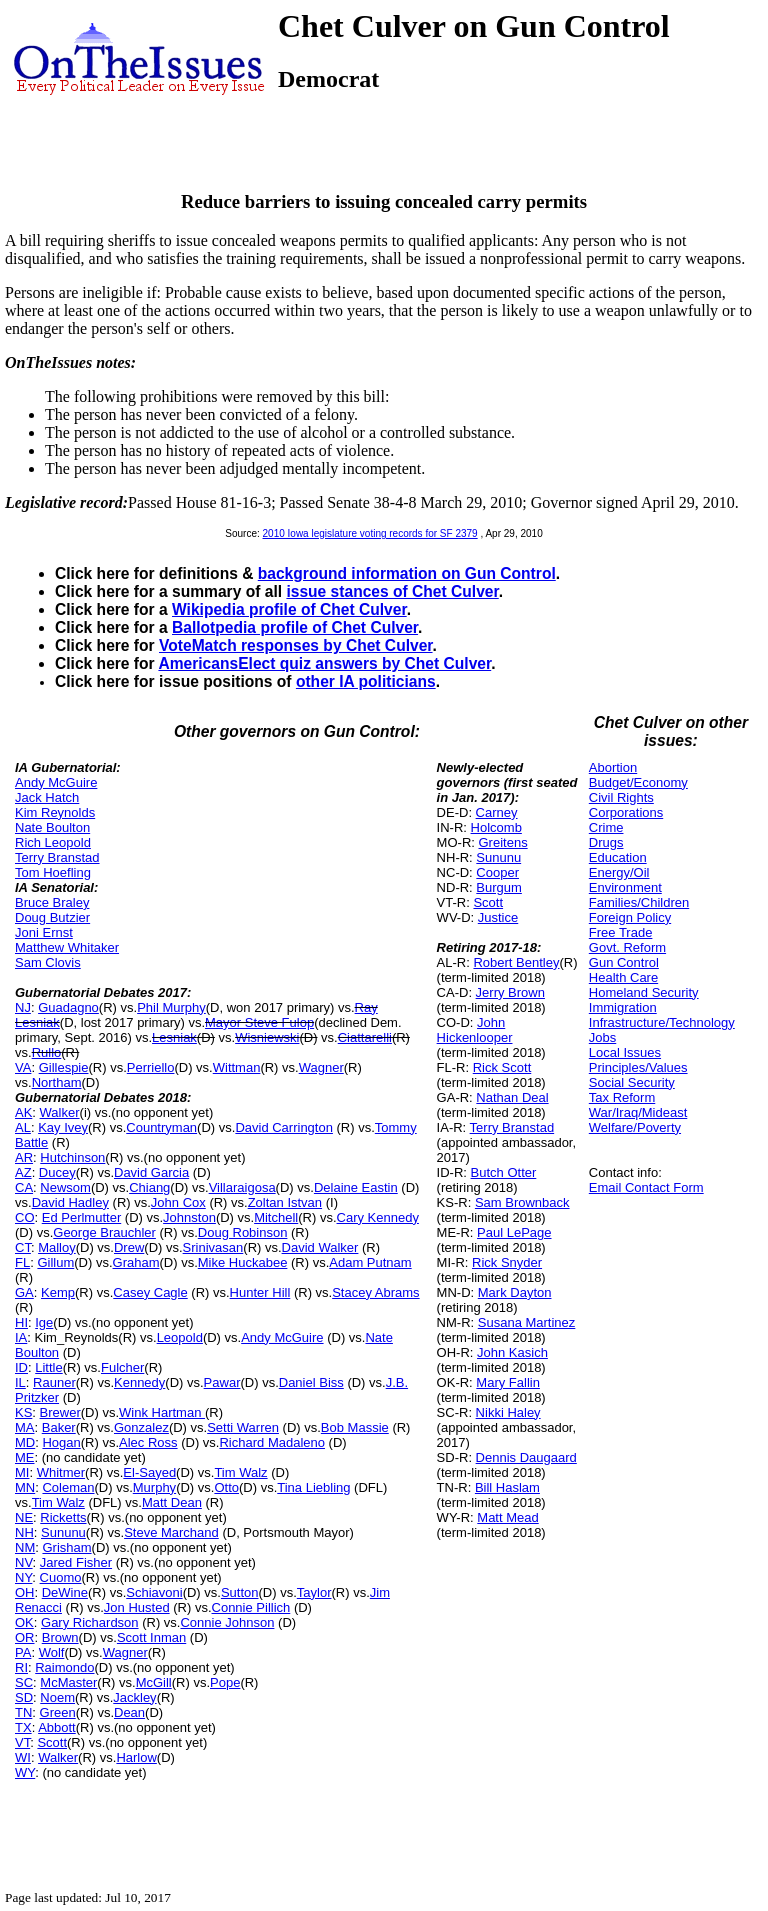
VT (22, 1742)
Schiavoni (154, 1592)
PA (23, 1652)
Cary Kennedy (378, 1217)
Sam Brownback (522, 1202)
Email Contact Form (646, 1187)
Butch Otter (504, 1172)
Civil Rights (621, 797)
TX (23, 1727)
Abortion (613, 767)
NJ (23, 1007)
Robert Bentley (516, 962)
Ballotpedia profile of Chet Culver (295, 627)
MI (22, 1472)
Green (58, 1712)
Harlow (136, 1757)
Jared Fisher (76, 1562)
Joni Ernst (44, 932)
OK (24, 1622)
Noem (57, 1697)
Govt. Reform (627, 947)
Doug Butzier (52, 917)
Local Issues (625, 1052)
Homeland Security (644, 992)
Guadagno (68, 1007)
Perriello (151, 1067)
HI (21, 1322)
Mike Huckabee (243, 1262)
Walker (60, 1112)
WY (25, 1772)
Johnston (189, 1217)
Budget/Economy (638, 782)
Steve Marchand (171, 1532)
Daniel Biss (311, 1382)
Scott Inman (151, 1637)
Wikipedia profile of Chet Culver (289, 609)
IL (20, 1382)
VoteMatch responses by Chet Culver (296, 645)
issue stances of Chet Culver (392, 591)
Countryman (161, 1127)
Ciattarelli (365, 1037)
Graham (136, 1262)
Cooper (497, 872)
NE (24, 1517)
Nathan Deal (512, 1097)
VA (23, 1067)
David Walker (320, 1247)
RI (21, 1667)
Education (618, 857)
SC (24, 1682)
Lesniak (174, 1037)
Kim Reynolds (55, 812)
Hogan (61, 1442)
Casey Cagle (150, 1292)
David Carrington (284, 1127)
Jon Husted (137, 1607)
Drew (129, 1247)
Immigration (623, 1007)
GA (24, 1292)
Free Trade (621, 932)
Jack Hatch (47, 797)
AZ (23, 1172)
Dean (129, 1712)
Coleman (68, 1487)
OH (25, 1592)
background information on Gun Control (407, 573)
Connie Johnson (227, 1622)
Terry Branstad (57, 857)
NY (23, 1577)
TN (23, 1712)
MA (25, 1427)
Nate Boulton (52, 827)
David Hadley (70, 1202)
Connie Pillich (251, 1607)
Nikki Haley (508, 1412)
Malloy (57, 1247)
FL (22, 1262)
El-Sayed (149, 1472)
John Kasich (512, 1352)
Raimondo (64, 1667)
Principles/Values (638, 1067)
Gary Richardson (90, 1622)
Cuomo (61, 1577)
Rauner (54, 1382)
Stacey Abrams (375, 1292)
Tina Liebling (313, 1487)
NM (25, 1547)
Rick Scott (502, 1067)
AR (24, 1157)
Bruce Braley (52, 902)
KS (23, 1412)
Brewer (60, 1412)
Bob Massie (355, 1427)
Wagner (321, 1067)
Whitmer (61, 1472)
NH (24, 1532)
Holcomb (496, 827)
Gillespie (64, 1067)
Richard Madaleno (272, 1442)
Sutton (240, 1592)
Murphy (154, 1487)
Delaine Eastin (356, 1187)
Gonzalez (141, 1427)
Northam (57, 1082)
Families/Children (639, 902)
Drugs (606, 842)
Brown (60, 1637)
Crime (606, 827)
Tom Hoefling (53, 872)
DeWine (65, 1592)
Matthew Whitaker (67, 947)
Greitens (503, 842)
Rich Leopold (53, 842)
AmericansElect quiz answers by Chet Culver (324, 663)
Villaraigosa (242, 1187)
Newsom (65, 1187)
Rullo (47, 1052)
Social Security (632, 1082)
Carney (497, 812)
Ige (44, 1322)
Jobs (602, 1037)
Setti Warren (243, 1427)
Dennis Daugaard (526, 1457)
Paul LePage (514, 1232)
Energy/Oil (619, 872)
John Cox (178, 1202)
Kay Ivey (63, 1127)
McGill (154, 1682)
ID (21, 1367)
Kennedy (139, 1382)
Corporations (626, 812)
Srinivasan (213, 1247)
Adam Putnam (370, 1262)
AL (23, 1127)
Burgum (499, 887)
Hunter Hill (260, 1292)
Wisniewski (267, 1037)
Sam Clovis (48, 962)
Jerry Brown (510, 992)
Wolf (52, 1652)
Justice (498, 917)
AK (23, 1112)
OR (25, 1637)
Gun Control (624, 962)
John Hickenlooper (475, 1030)
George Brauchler (104, 1232)
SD (24, 1697)
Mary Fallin (508, 1382)
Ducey (57, 1172)
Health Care (623, 977)
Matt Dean (172, 1502)
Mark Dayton (515, 1292)
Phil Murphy (171, 1007)
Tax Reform (622, 1097)
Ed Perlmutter (81, 1217)
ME (25, 1457)
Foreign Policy (630, 917)
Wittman (237, 1067)
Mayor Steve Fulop (259, 1022)
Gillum (55, 1262)
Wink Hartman (162, 1412)
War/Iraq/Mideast (638, 1112)
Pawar (222, 1382)
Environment (625, 887)
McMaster (68, 1682)
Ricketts (63, 1517)
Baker (59, 1427)
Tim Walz (240, 1472)
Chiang (149, 1187)
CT (23, 1247)
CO (25, 1217)
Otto (226, 1487)
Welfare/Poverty (635, 1127)
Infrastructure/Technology (662, 1022)
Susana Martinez (527, 1322)
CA (24, 1187)
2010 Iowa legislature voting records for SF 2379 (370, 533)
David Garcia (151, 1172)
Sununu (63, 1532)
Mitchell (276, 1217)
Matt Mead (507, 1517)
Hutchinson (72, 1157)
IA (21, 1337)
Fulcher (122, 1367)
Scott (52, 1742)
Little (48, 1367)
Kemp (58, 1292)
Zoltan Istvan (285, 1202)
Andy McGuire (56, 782)
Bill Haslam (507, 1487)
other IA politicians (366, 681)
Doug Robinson (243, 1232)
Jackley (134, 1697)
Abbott (57, 1727)
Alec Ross (148, 1442)
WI (23, 1757)
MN (25, 1487)
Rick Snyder (507, 1262)
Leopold (180, 1337)
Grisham (66, 1547)
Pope (225, 1682)
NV (24, 1562)
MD (25, 1442)
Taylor (314, 1592)
